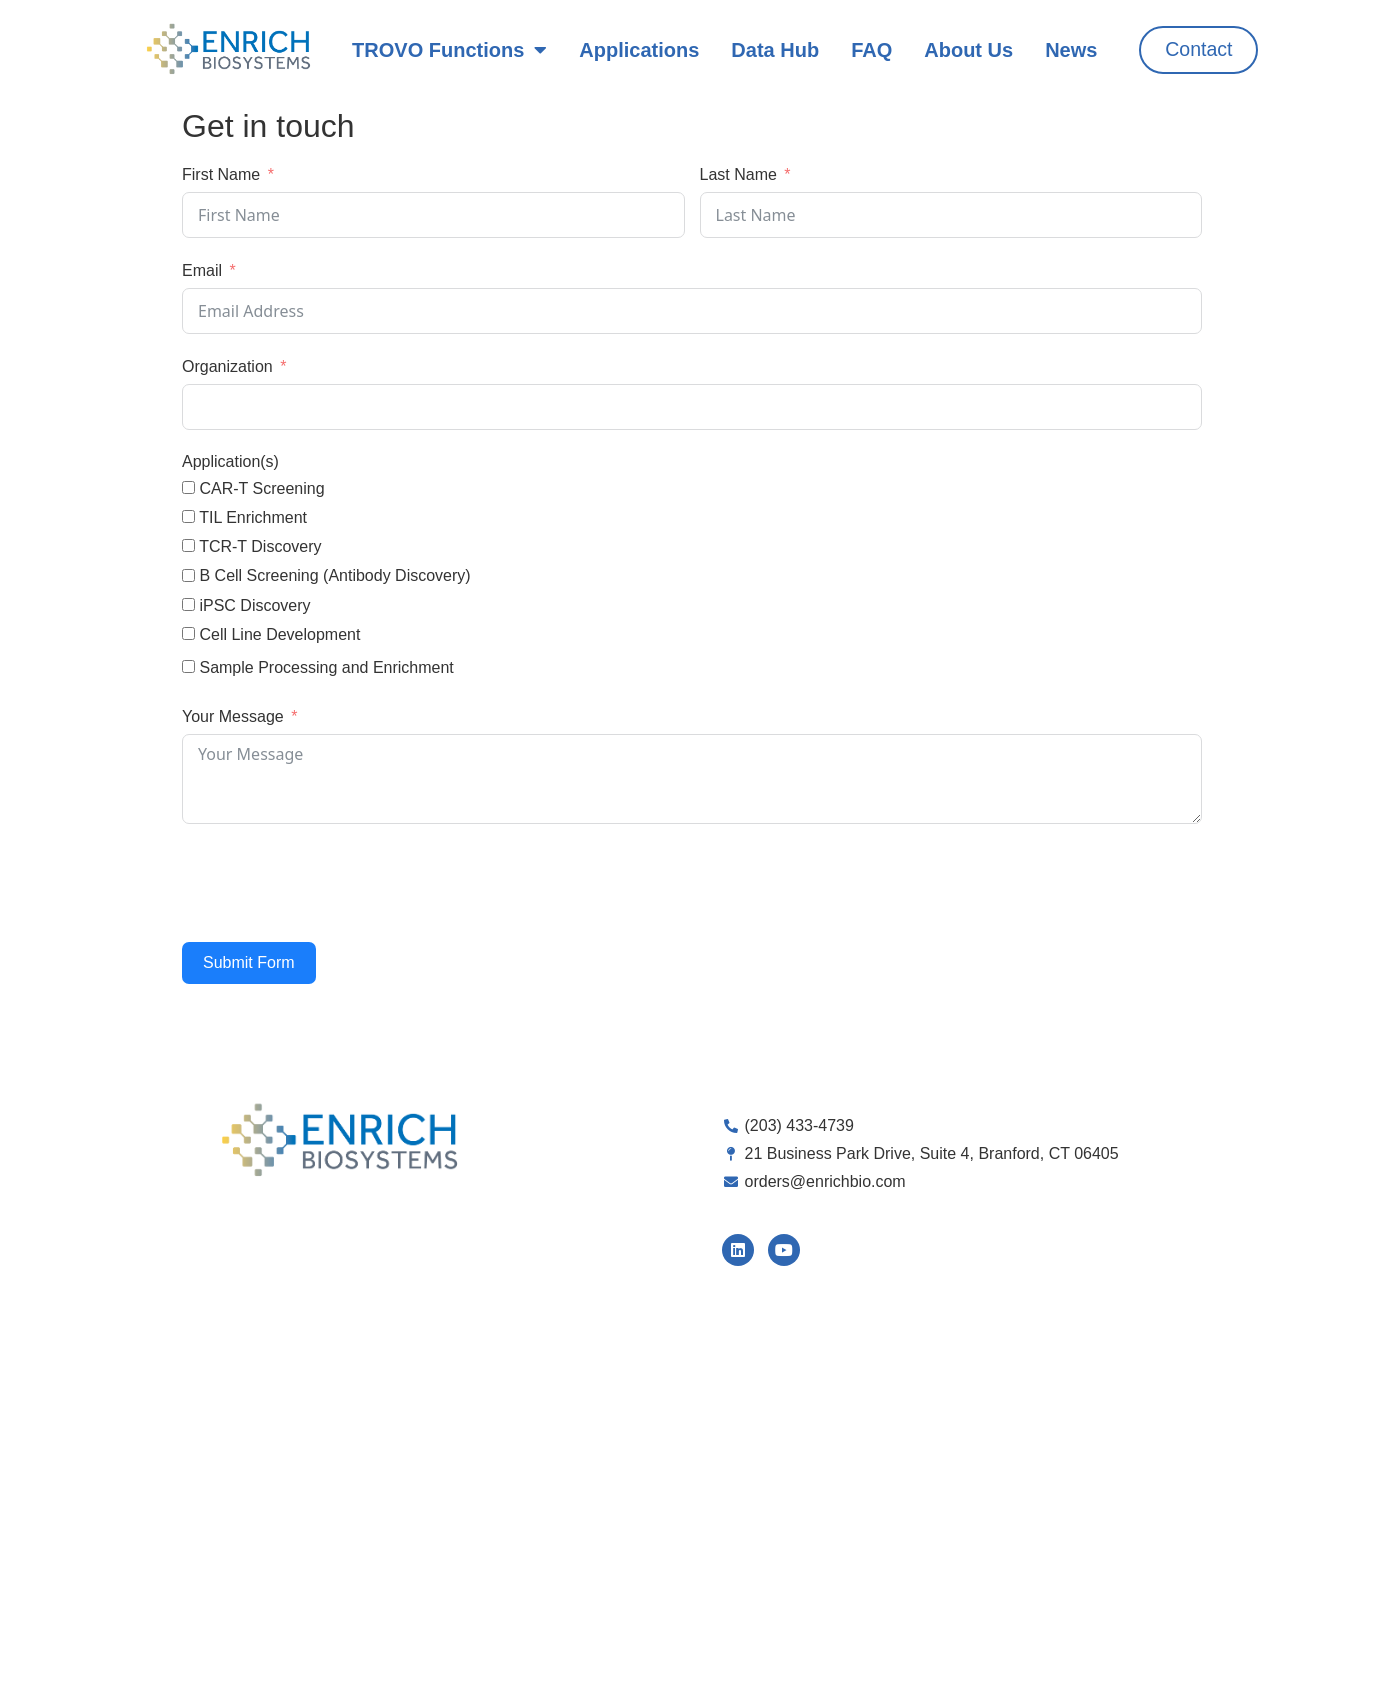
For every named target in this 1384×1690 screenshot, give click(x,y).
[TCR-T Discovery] (188, 545)
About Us (967, 50)
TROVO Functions (448, 50)
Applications (639, 50)
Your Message (233, 716)
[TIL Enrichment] (188, 516)
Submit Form (249, 962)
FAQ (870, 50)
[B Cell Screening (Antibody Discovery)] (188, 575)
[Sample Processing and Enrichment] (188, 666)
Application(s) (230, 461)
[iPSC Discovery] (188, 604)
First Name (221, 174)
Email (202, 270)
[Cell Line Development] (188, 633)
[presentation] (334, 883)
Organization (227, 366)
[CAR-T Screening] (188, 487)
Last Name (738, 174)
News (1070, 50)
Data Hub (775, 50)
